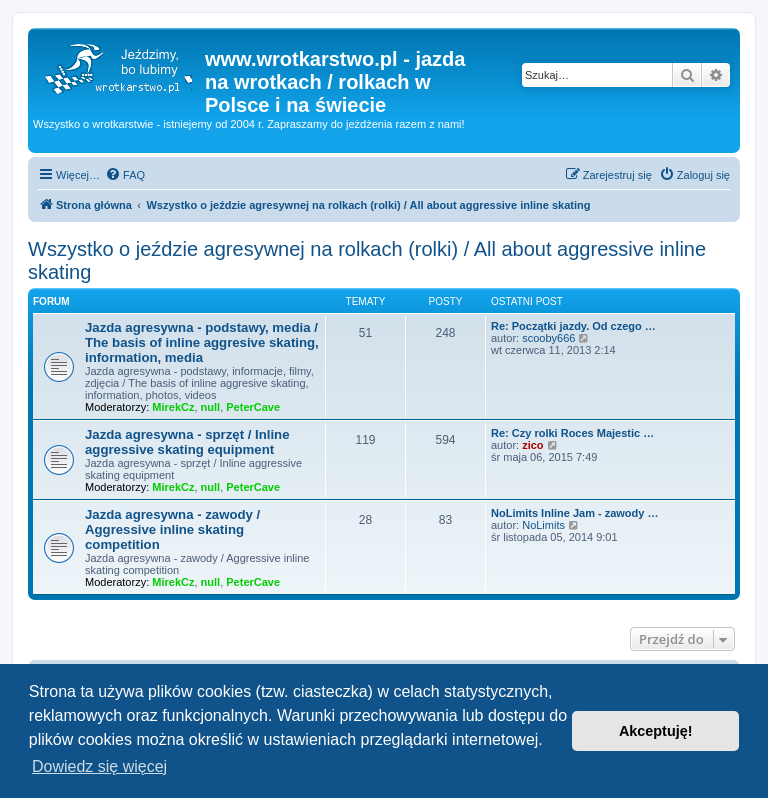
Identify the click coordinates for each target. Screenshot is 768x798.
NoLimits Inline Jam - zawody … (574, 513)
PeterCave (253, 407)
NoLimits (543, 525)
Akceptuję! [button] (656, 731)
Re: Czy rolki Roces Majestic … (572, 433)
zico (532, 445)
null (211, 407)
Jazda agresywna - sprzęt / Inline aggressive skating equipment (187, 442)
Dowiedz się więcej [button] (99, 766)
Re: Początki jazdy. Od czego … (573, 326)
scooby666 (548, 338)
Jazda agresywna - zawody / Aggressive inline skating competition (172, 529)
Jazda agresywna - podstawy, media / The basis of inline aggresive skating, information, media (202, 342)
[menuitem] (125, 175)
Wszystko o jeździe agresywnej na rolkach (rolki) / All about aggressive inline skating (367, 260)
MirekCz (173, 407)
